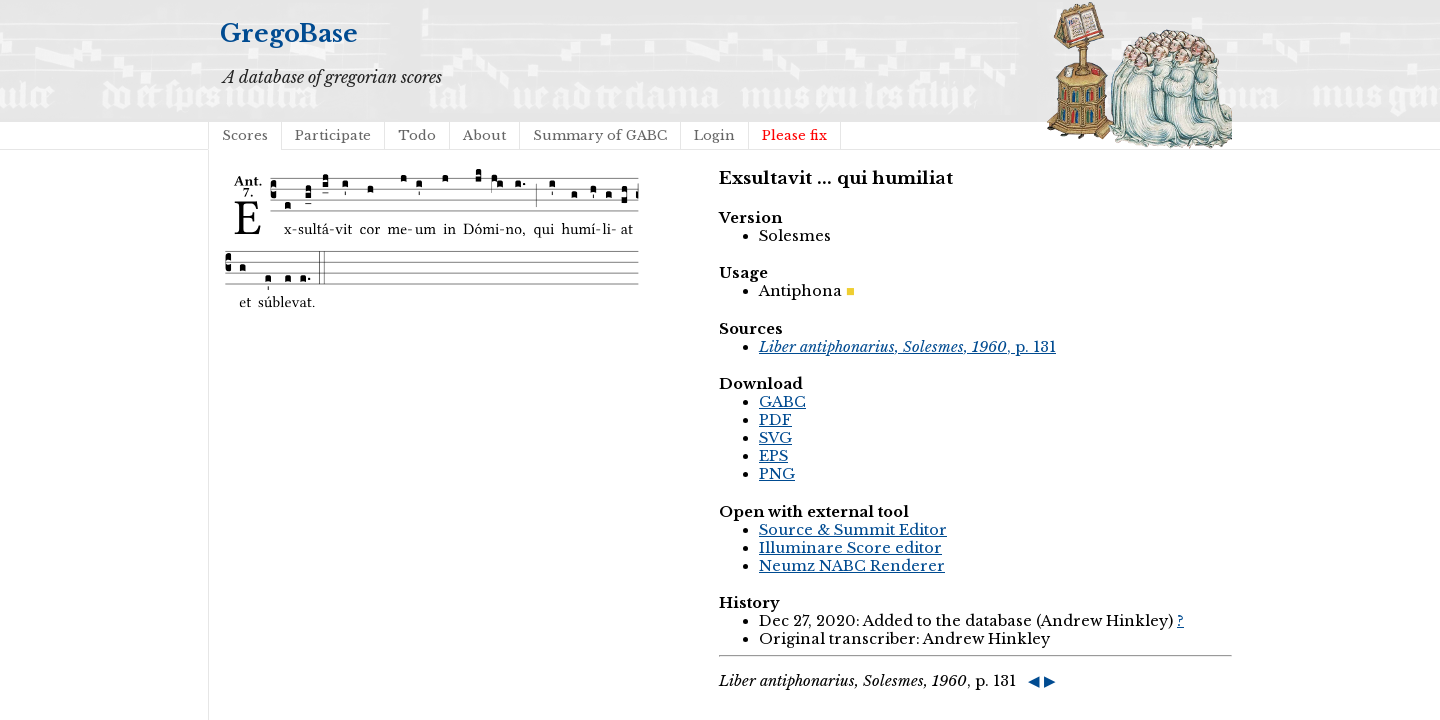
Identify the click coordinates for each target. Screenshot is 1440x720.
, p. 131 (907, 347)
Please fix (794, 135)
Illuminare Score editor (850, 548)
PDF (775, 420)
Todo (417, 135)
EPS (773, 456)
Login (714, 135)
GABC (782, 402)
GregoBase (289, 33)
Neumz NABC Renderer (852, 566)
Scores (245, 135)
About (484, 135)
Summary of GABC (600, 135)
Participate (333, 135)
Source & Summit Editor (853, 530)
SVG (775, 438)
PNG (777, 474)
